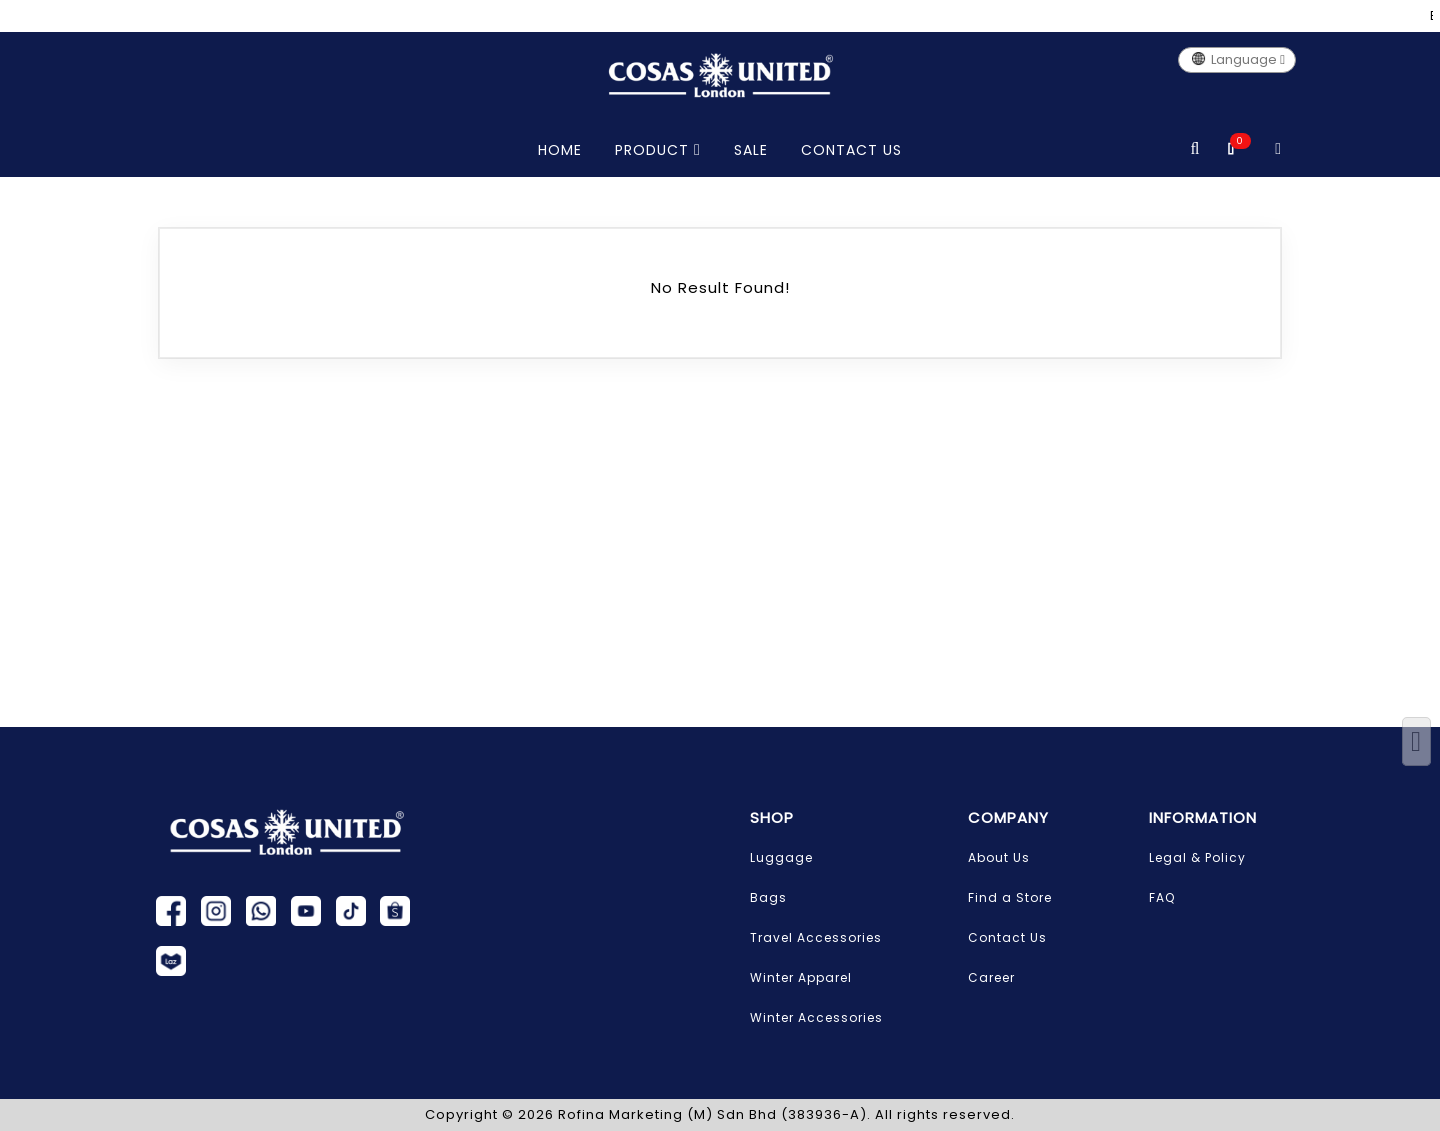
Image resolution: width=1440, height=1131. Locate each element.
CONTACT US (851, 150)
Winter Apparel (801, 977)
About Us (999, 857)
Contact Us (1007, 937)
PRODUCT (658, 150)
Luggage (781, 857)
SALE (751, 150)
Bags (768, 897)
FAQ (1162, 897)
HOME (560, 150)
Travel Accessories (816, 937)
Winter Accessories (816, 1017)
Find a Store (1010, 897)
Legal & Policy (1197, 857)
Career (991, 977)
